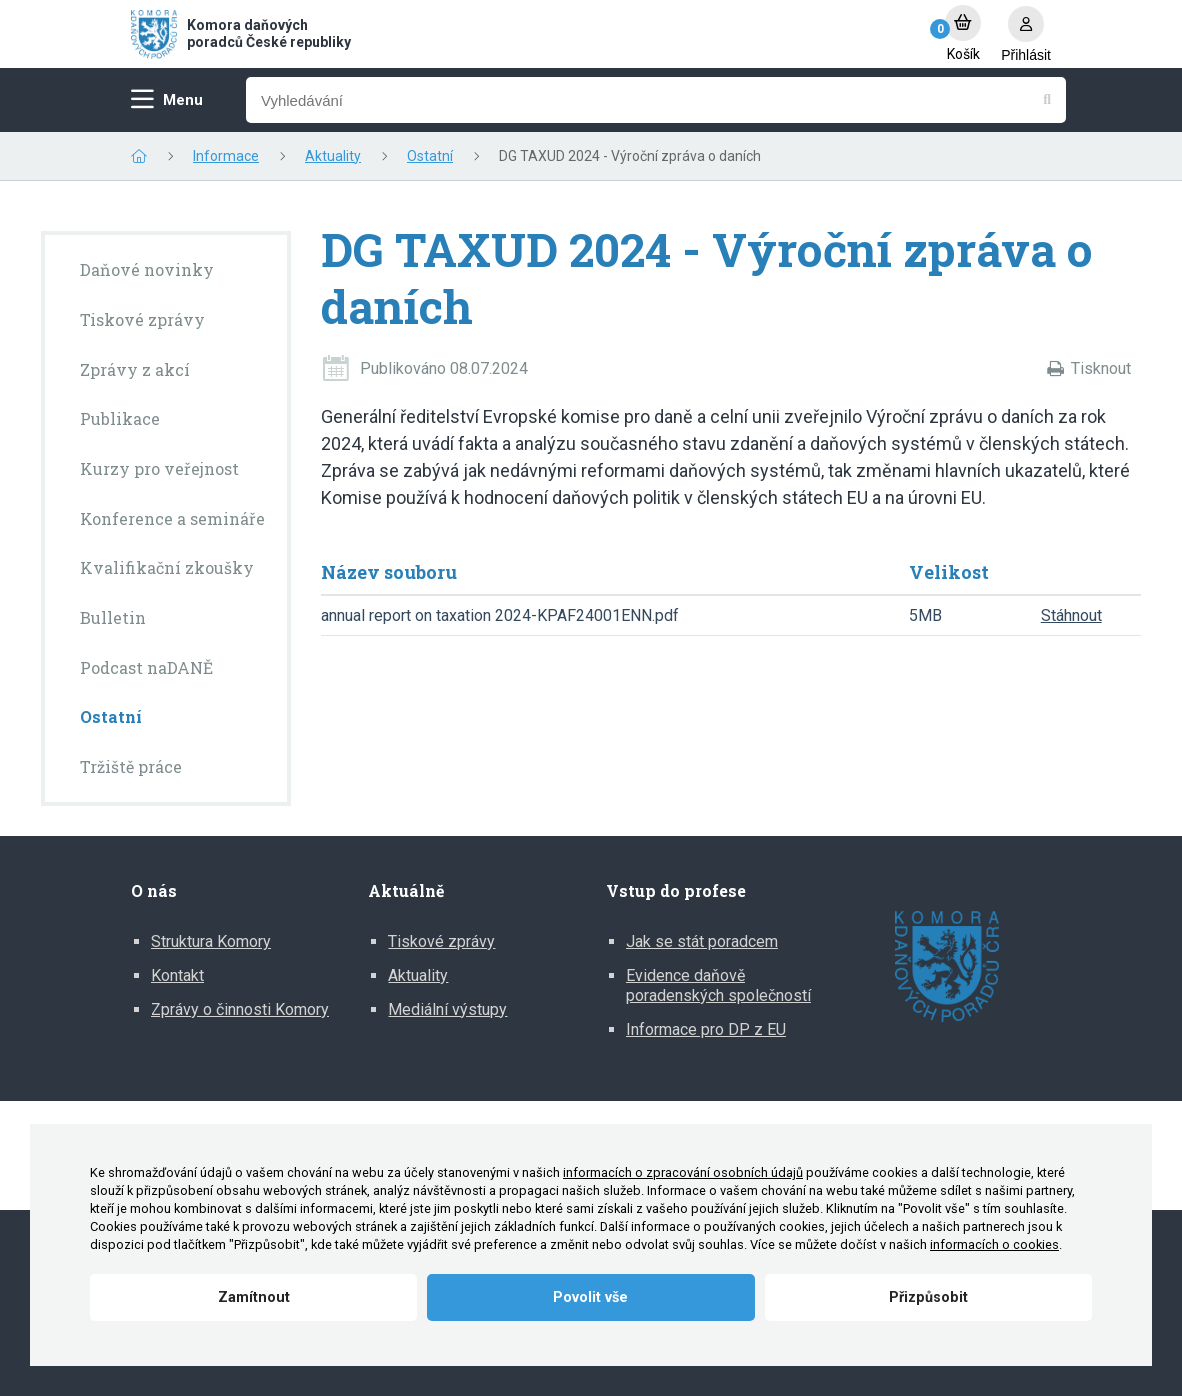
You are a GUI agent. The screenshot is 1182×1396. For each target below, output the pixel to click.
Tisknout (1101, 368)
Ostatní (430, 156)
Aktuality (333, 156)
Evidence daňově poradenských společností (718, 985)
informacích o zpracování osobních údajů (683, 1172)
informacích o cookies (994, 1244)
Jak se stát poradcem (702, 941)
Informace (226, 156)
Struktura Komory (211, 941)
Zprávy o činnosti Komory (240, 1009)
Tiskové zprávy (441, 941)
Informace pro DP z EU (706, 1029)
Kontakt (177, 975)
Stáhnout (1071, 615)
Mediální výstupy (447, 1009)
